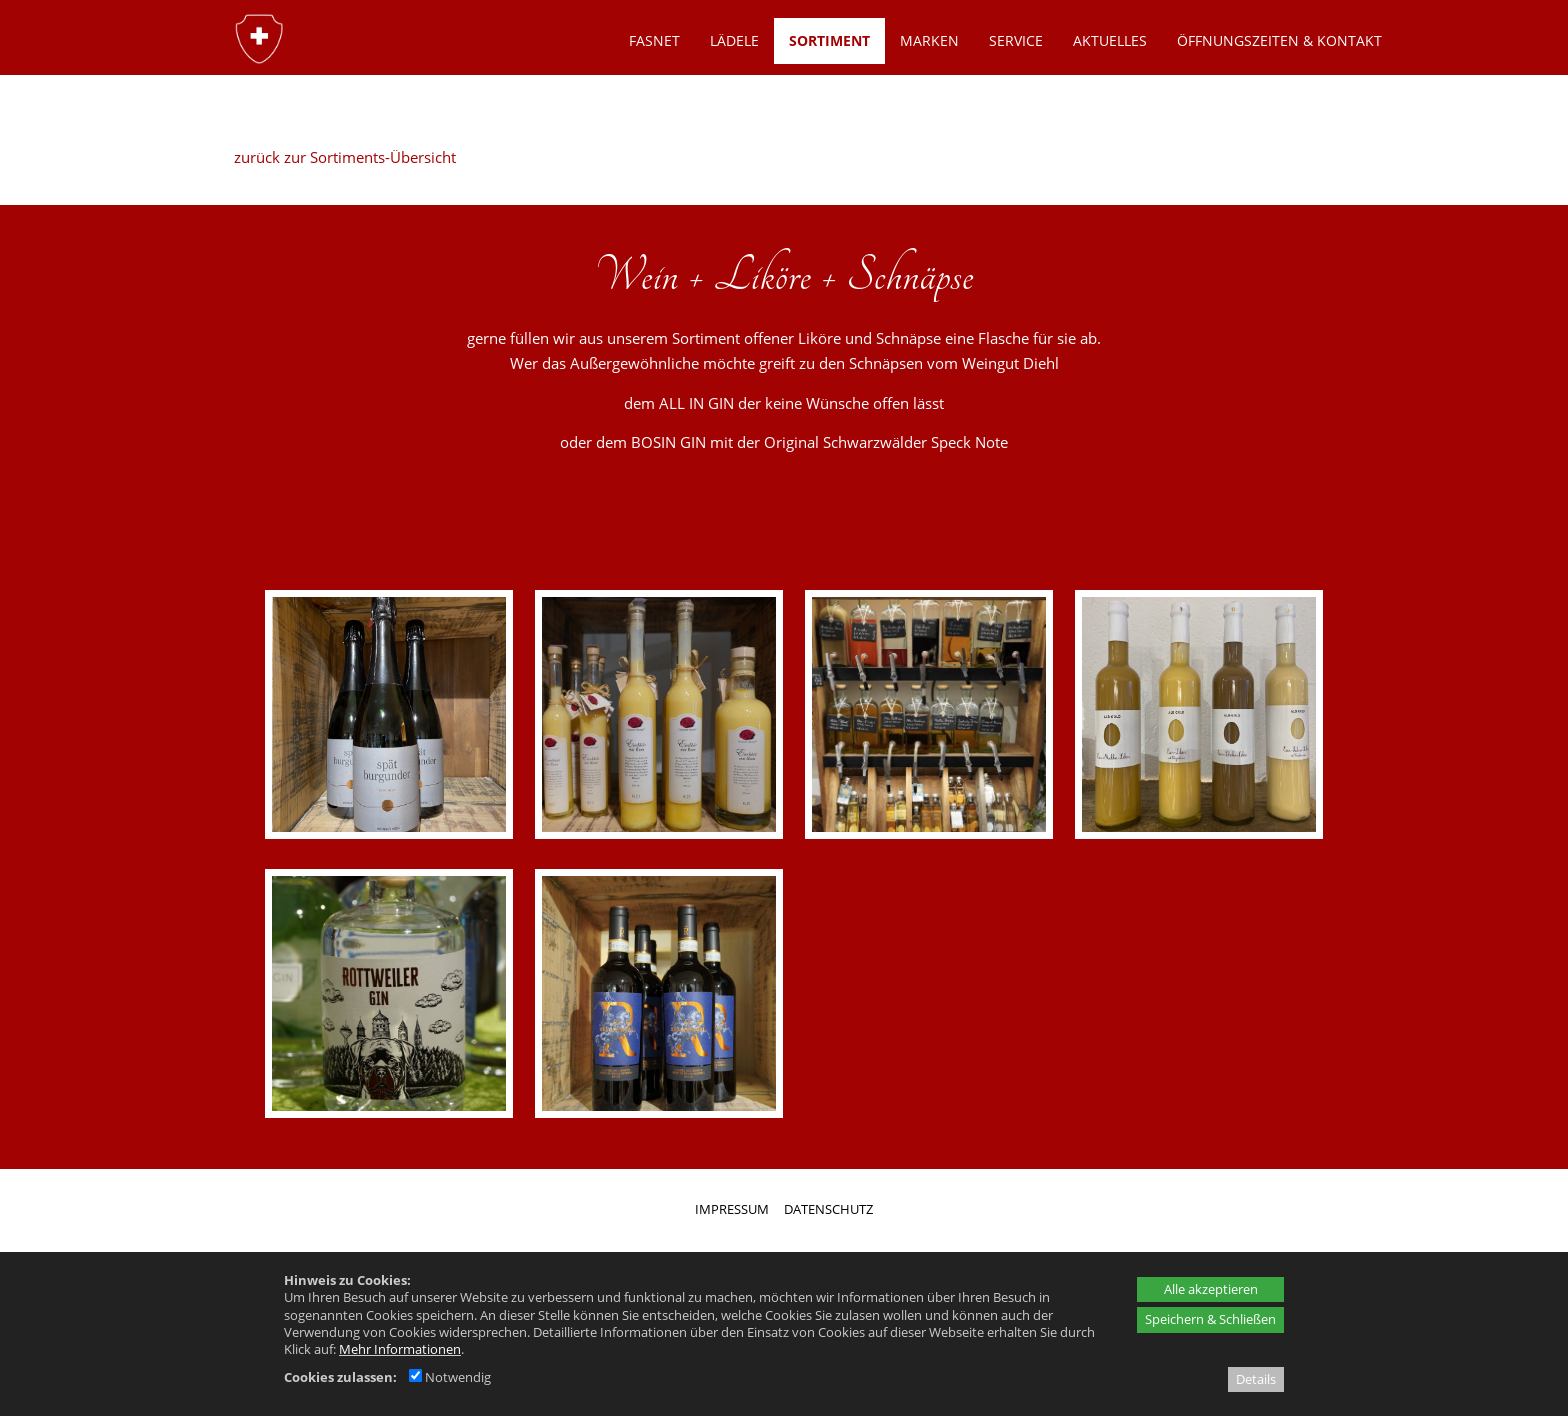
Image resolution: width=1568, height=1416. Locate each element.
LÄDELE (734, 40)
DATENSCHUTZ (828, 1209)
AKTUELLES (1110, 40)
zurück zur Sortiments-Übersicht (345, 157)
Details (1256, 1379)
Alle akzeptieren (1211, 1289)
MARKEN (929, 40)
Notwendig (450, 1377)
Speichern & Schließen (1210, 1319)
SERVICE (1016, 40)
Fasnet (654, 40)
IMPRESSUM (732, 1209)
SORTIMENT (829, 40)
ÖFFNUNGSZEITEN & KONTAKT (1279, 40)
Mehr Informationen (400, 1349)
